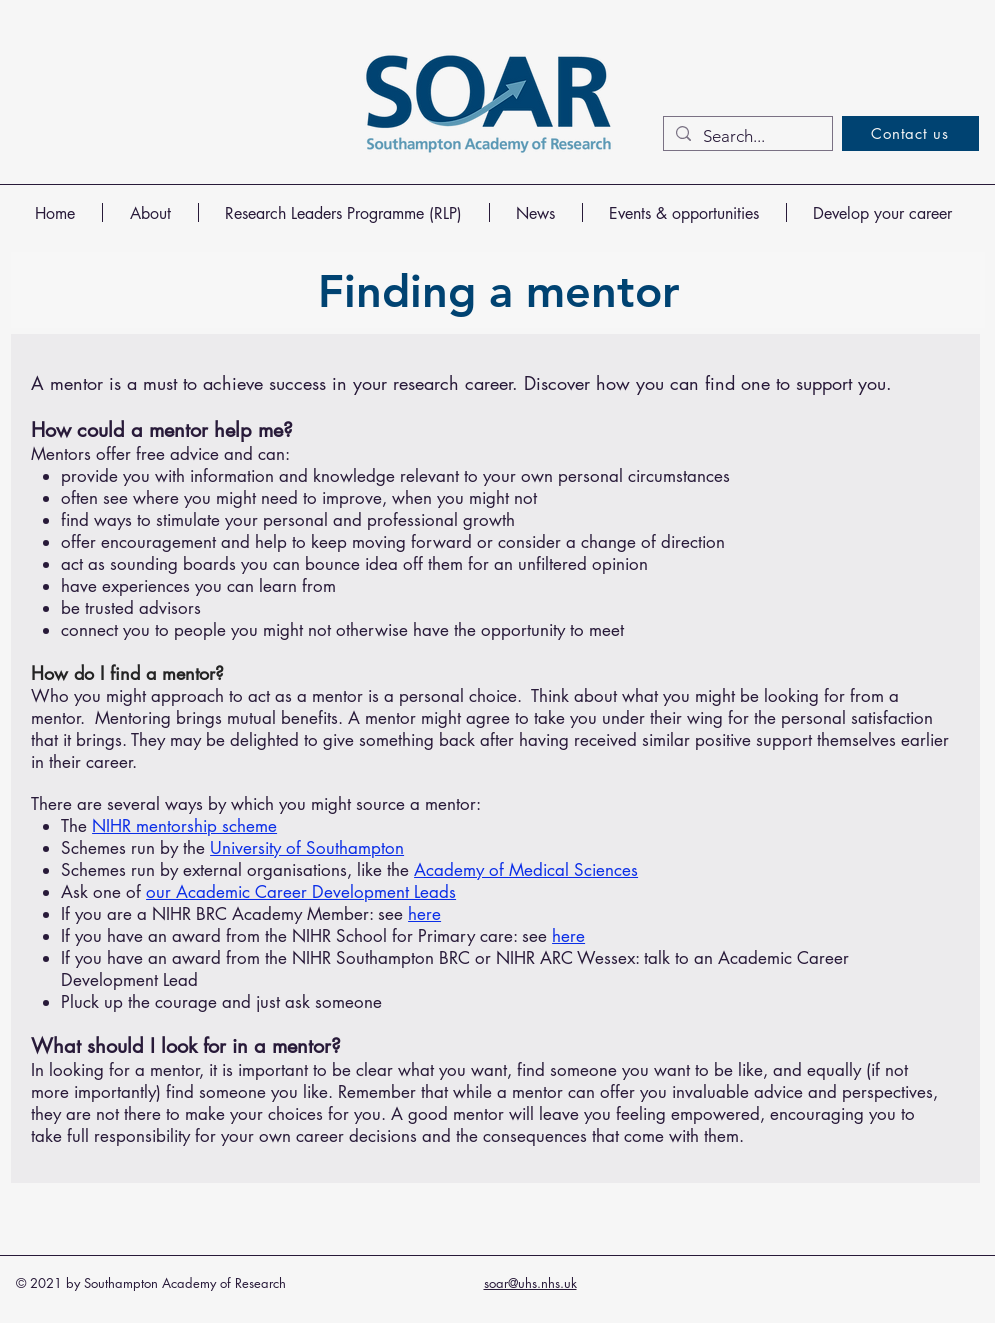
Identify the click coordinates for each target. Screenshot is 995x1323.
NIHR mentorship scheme (184, 826)
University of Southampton (307, 848)
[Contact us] (910, 133)
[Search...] (746, 137)
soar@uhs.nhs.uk (530, 1283)
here (424, 914)
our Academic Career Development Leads (301, 892)
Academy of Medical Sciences (526, 870)
